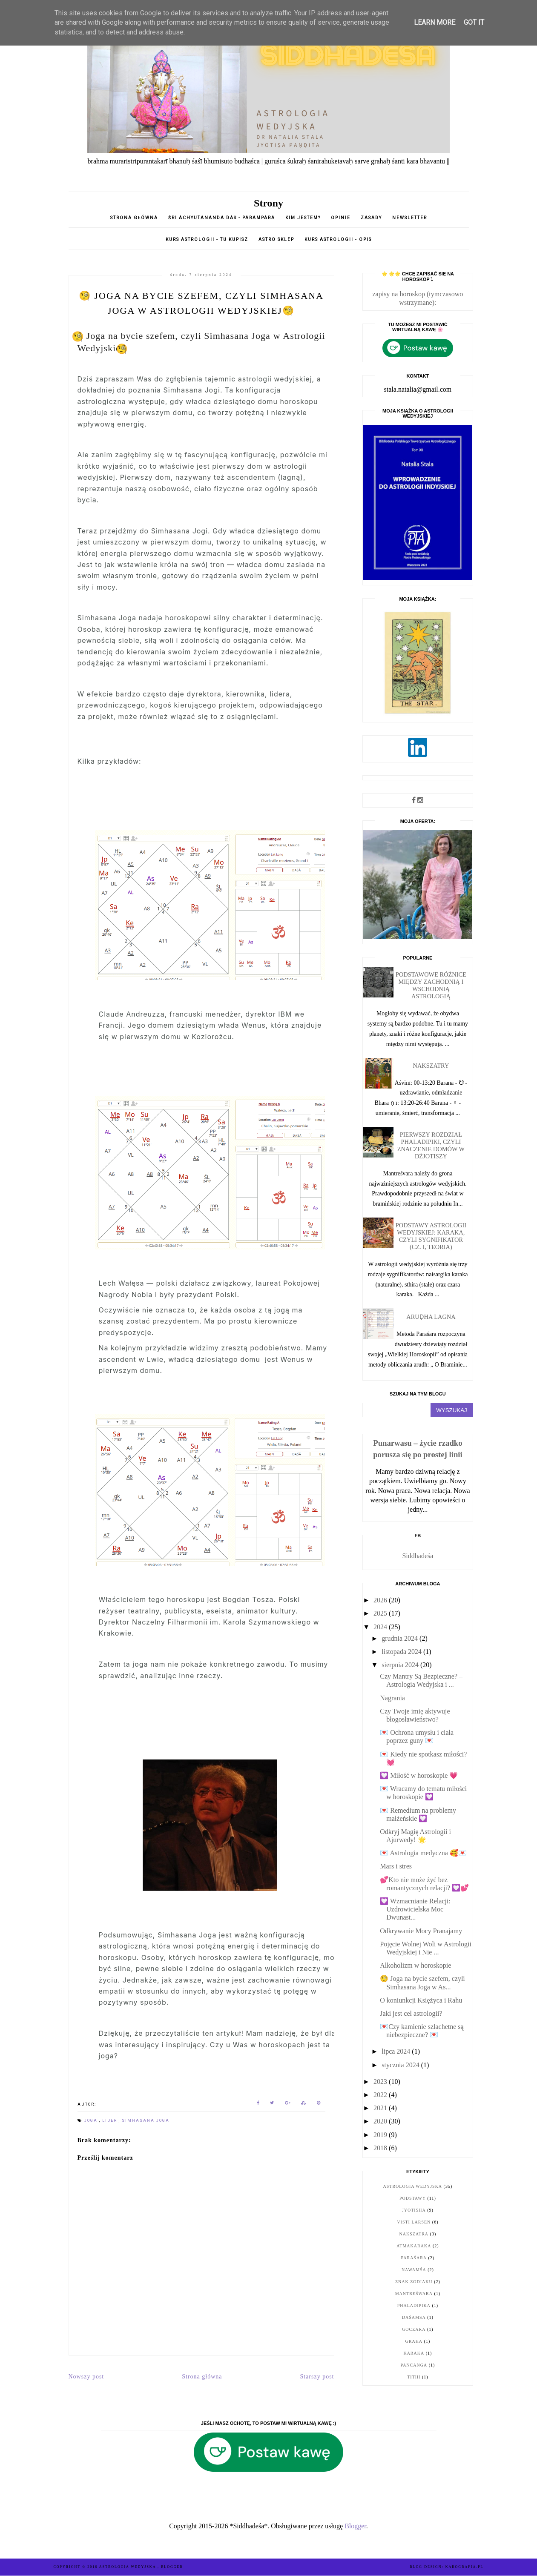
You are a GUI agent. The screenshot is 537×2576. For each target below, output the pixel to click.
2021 (381, 2108)
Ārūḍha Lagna (430, 1316)
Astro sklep (276, 239)
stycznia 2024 (401, 2065)
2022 (381, 2094)
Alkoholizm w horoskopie (415, 1965)
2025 (381, 1613)
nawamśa (414, 2269)
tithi (413, 2377)
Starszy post (317, 2376)
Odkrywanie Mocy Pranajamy (421, 1930)
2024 (381, 1626)
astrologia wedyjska (412, 2186)
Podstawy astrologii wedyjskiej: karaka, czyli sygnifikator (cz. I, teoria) (431, 1236)
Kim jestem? (303, 217)
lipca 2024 (397, 2051)
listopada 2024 (402, 1651)
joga (91, 2120)
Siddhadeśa (417, 1555)
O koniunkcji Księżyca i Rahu (421, 2000)
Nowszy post (86, 2376)
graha (414, 2341)
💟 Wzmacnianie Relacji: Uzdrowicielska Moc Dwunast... (415, 1909)
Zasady (372, 217)
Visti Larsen (414, 2222)
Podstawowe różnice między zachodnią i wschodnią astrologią (431, 985)
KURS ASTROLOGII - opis (338, 239)
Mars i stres (396, 1866)
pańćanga (413, 2365)
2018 (381, 2148)
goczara (413, 2329)
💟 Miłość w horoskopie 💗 (419, 1775)
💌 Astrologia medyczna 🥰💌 (423, 1853)
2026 (381, 1600)
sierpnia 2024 (401, 1664)
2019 (381, 2134)
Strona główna (134, 217)
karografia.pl (464, 2567)
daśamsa (414, 2317)
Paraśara (414, 2257)
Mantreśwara (414, 2293)
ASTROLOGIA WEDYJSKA (128, 2567)
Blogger (355, 2526)
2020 (381, 2121)
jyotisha (414, 2210)
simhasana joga (145, 2120)
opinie (341, 217)
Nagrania (392, 1698)
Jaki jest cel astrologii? (411, 2013)
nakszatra (413, 2234)
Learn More (434, 22)
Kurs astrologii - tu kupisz (207, 239)
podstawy (412, 2198)
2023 (381, 2081)
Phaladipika (414, 2305)
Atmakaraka (413, 2246)
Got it (474, 22)
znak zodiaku (414, 2281)
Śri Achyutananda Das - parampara (221, 217)
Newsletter (409, 217)
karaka (413, 2353)
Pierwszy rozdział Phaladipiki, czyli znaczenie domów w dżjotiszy (431, 1145)
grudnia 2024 (400, 1638)
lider (110, 2120)
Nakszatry (431, 1065)
